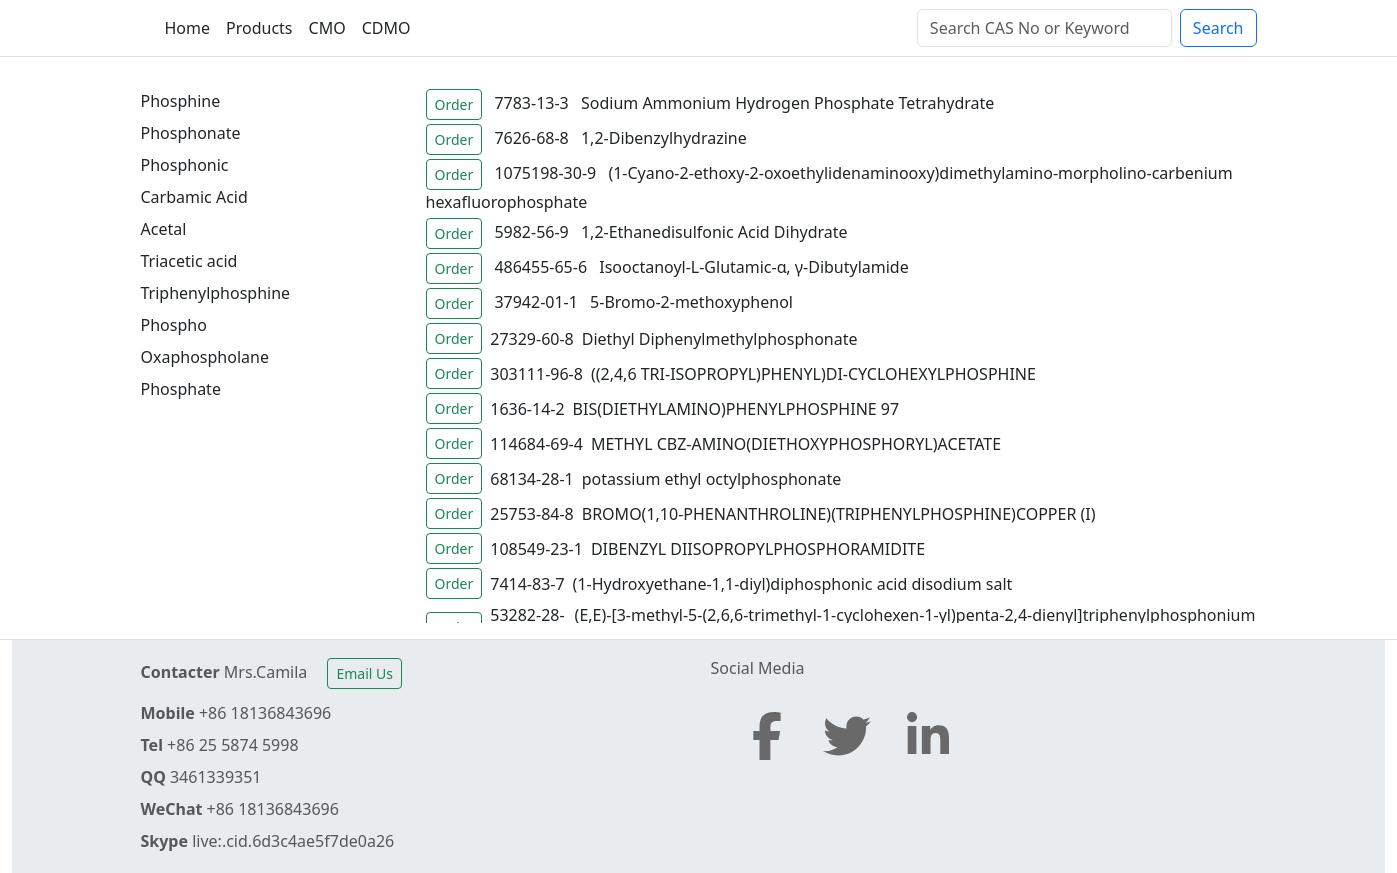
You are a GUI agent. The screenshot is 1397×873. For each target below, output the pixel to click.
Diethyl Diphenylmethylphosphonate (720, 339)
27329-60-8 (532, 339)
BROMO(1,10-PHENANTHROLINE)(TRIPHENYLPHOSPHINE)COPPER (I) (839, 514)
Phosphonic (185, 165)
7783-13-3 (531, 103)
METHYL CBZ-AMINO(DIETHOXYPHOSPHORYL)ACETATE (796, 444)
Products (259, 28)
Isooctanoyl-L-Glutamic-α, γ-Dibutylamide (753, 267)
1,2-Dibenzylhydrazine (664, 138)
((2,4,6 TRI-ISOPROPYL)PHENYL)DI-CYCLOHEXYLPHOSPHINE (813, 374)
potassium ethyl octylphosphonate (711, 479)
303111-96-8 (536, 374)
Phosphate (181, 389)
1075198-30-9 (545, 173)
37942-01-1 (536, 302)
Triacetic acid (189, 261)
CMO (327, 28)
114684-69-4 (536, 444)
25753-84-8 (532, 514)
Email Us (364, 673)
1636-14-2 (527, 409)
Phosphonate (191, 133)
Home (188, 28)
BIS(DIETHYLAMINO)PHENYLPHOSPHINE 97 (736, 409)
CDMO (386, 28)
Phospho (174, 325)
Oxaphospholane (205, 357)
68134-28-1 (532, 479)
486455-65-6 (540, 267)
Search (1218, 28)
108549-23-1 (536, 549)
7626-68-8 (531, 138)
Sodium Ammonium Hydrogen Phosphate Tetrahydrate (787, 103)
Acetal (164, 229)
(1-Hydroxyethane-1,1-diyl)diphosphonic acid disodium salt (793, 584)
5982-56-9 (531, 232)
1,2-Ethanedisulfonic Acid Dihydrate (714, 232)
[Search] (1044, 28)
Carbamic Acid (194, 197)
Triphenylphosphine (216, 293)
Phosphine (181, 101)
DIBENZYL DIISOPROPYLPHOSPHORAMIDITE (758, 549)
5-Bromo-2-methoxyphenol (691, 302)
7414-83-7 (527, 584)
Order (454, 104)
